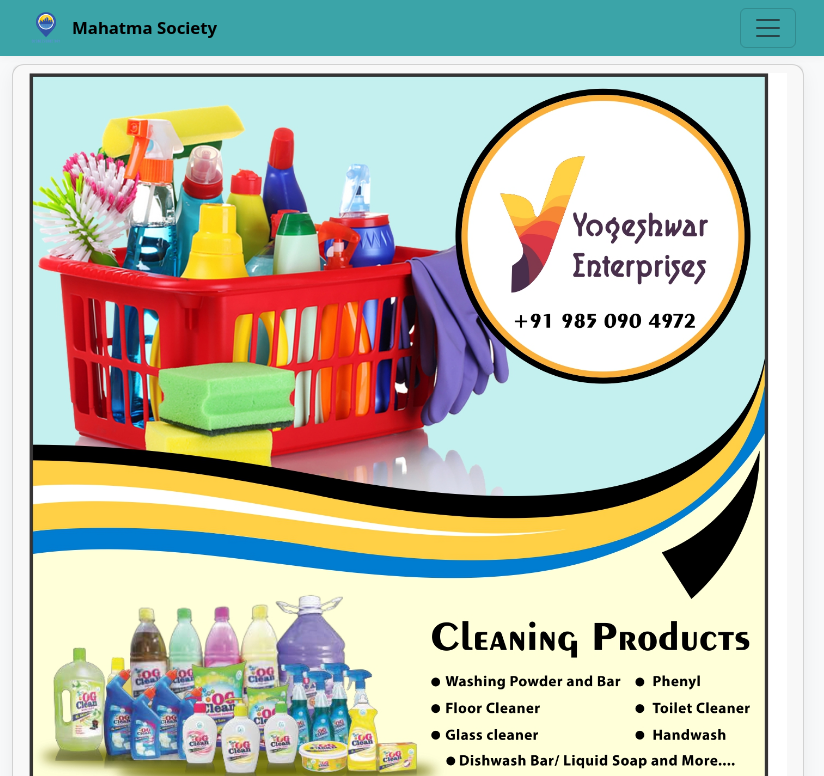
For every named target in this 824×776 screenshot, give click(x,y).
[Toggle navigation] (768, 28)
